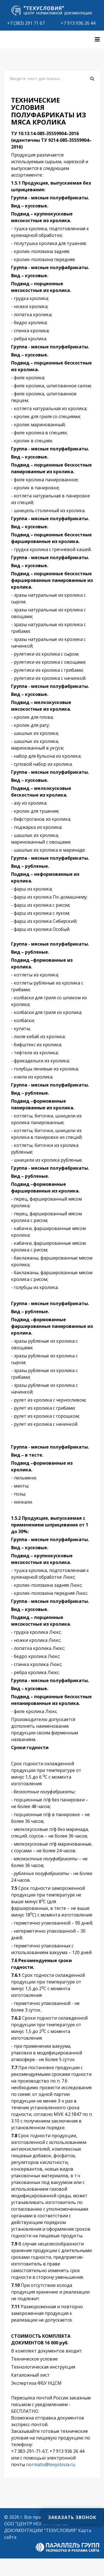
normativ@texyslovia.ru (50, 2464)
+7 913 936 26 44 (78, 23)
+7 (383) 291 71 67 (26, 23)
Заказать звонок (72, 2517)
